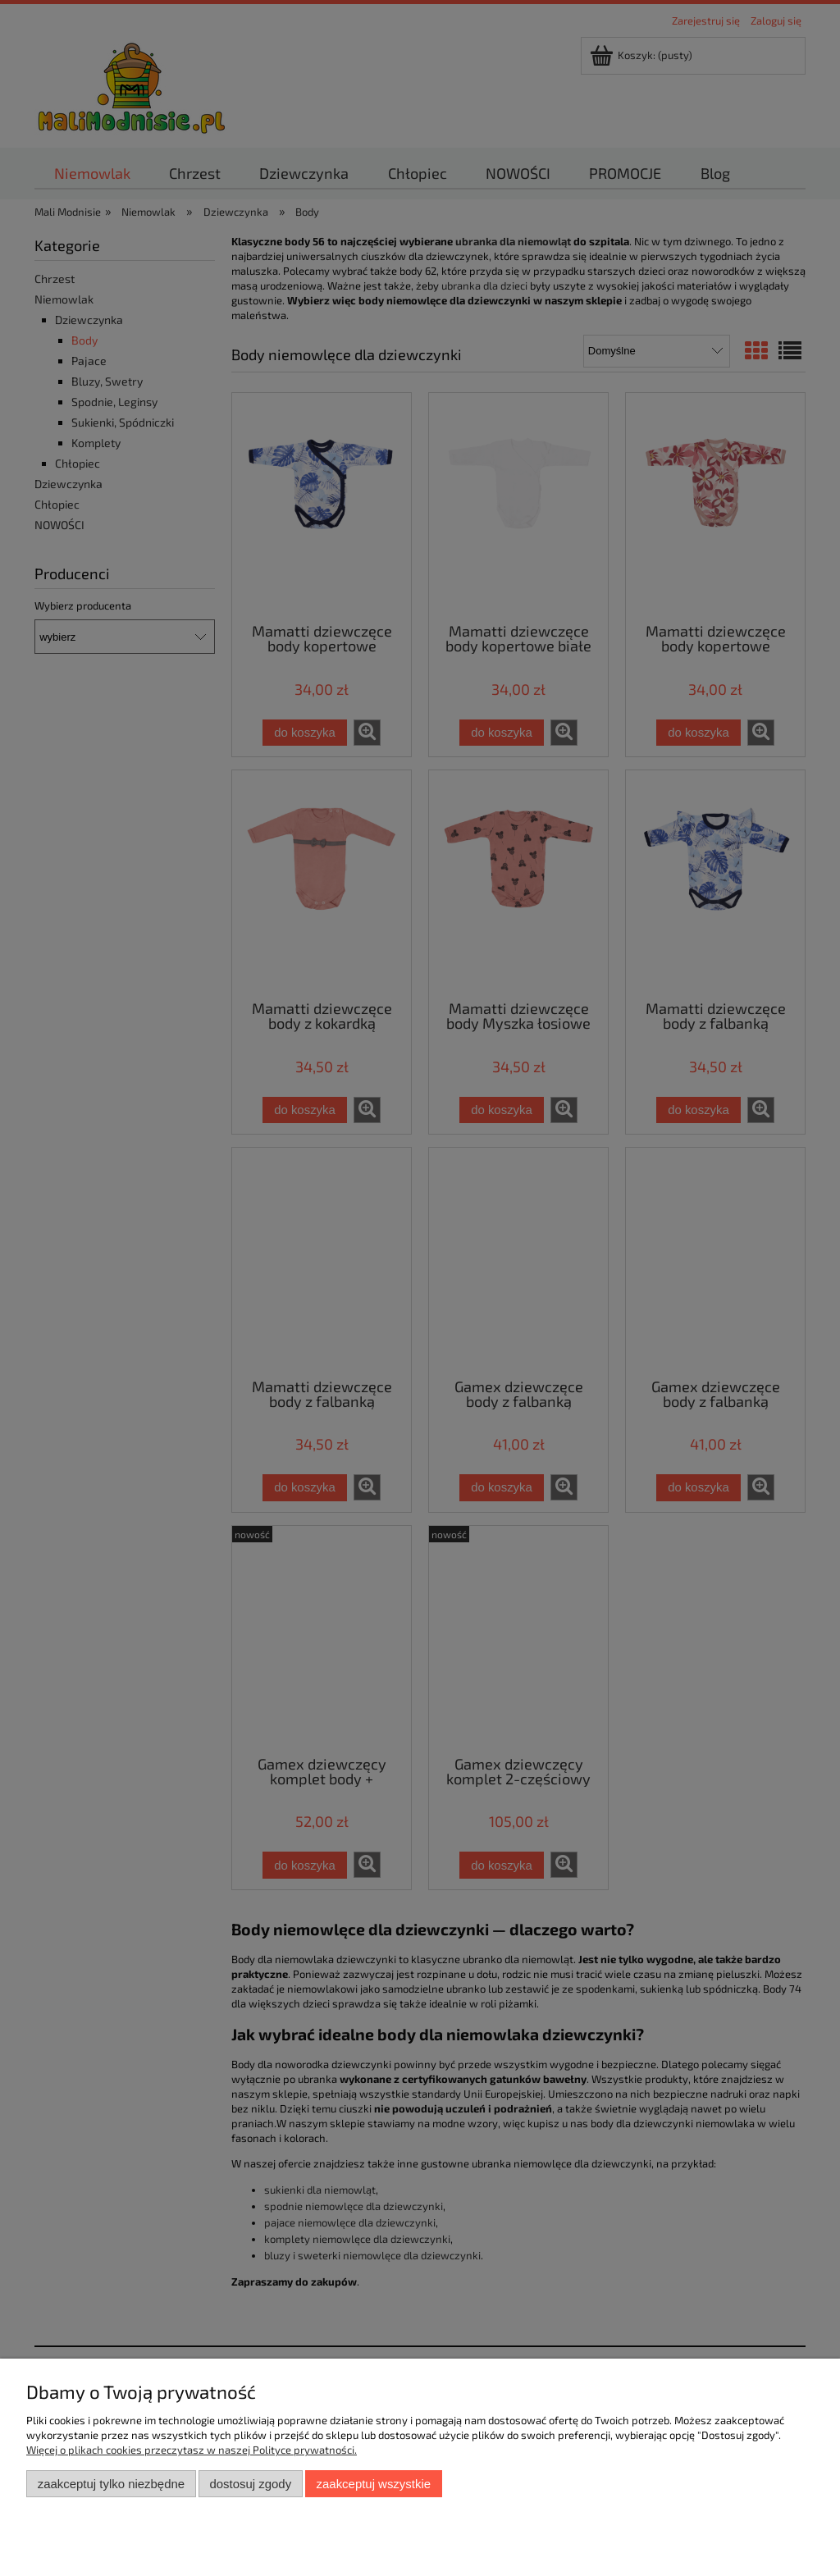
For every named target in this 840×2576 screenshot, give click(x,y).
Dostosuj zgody (250, 2484)
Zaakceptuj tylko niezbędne (111, 2484)
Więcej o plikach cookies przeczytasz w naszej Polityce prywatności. (191, 2449)
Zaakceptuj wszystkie (374, 2484)
